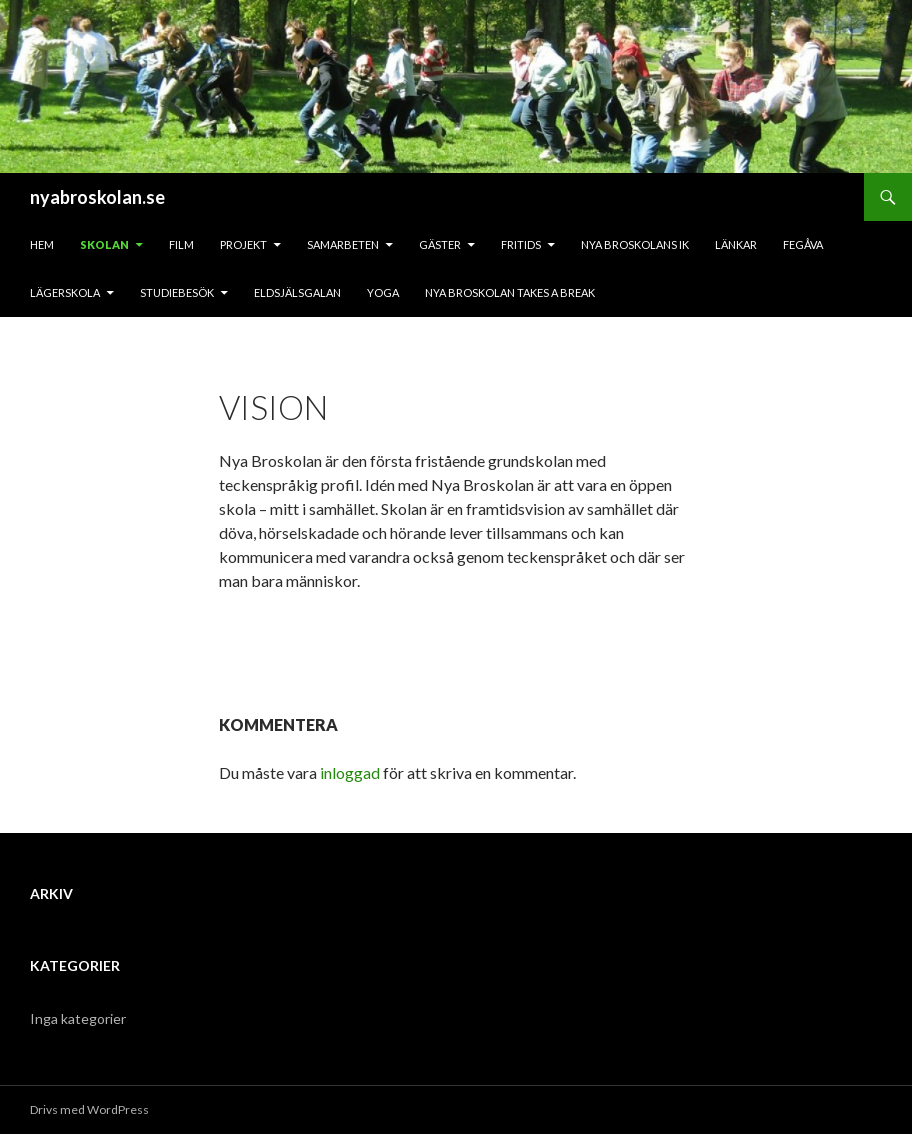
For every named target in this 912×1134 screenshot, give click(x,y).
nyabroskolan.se (97, 197)
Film (181, 244)
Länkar (736, 244)
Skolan (104, 244)
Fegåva (803, 244)
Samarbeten (343, 244)
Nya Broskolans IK (635, 244)
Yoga (383, 292)
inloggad (350, 772)
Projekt (243, 244)
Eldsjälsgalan (297, 292)
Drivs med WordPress (89, 1109)
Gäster (440, 244)
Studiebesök (177, 292)
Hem (42, 244)
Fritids (521, 244)
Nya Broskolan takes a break (510, 292)
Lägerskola (65, 292)
